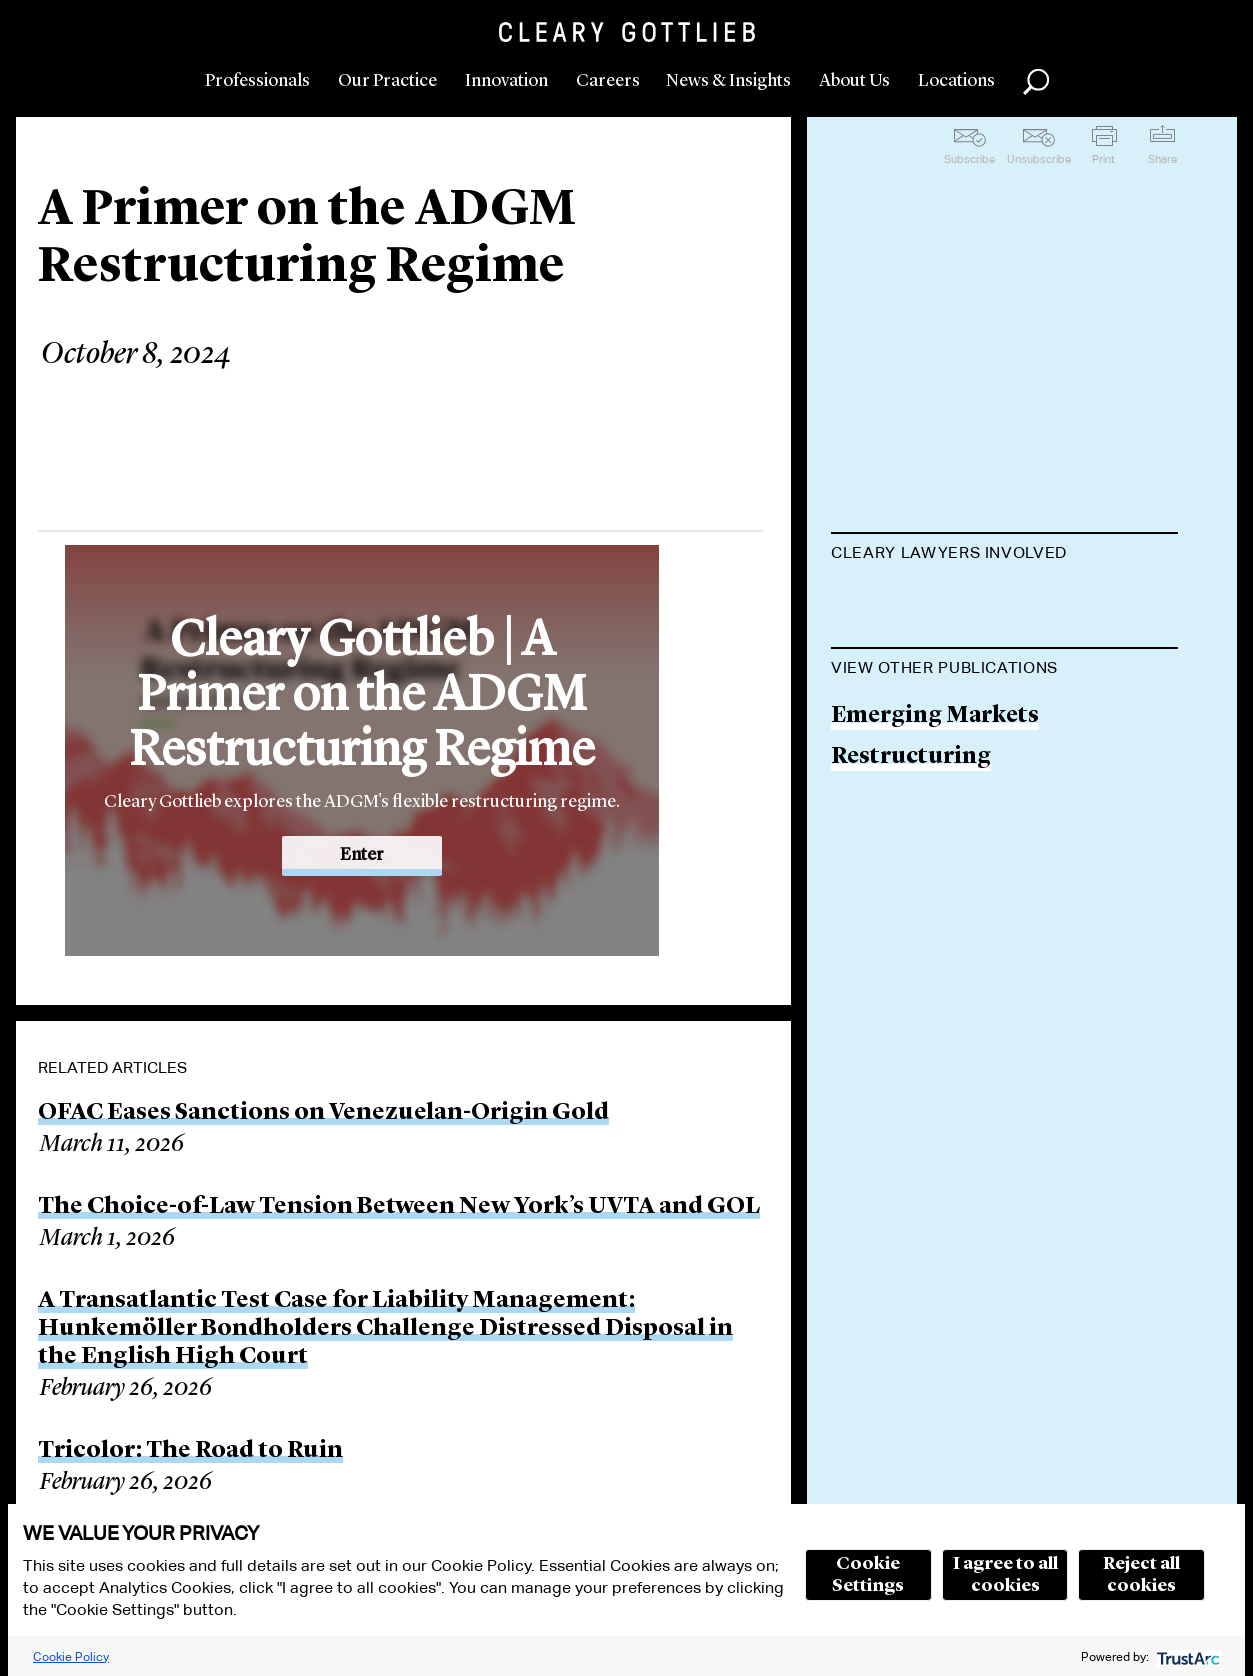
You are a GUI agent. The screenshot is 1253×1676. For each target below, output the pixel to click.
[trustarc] (1186, 1656)
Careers (608, 81)
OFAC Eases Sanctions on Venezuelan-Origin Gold (323, 1113)
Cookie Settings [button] (868, 1575)
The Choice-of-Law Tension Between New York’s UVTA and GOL (399, 1207)
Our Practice (387, 81)
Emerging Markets (935, 894)
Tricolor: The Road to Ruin (190, 1451)
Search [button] (1036, 82)
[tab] (1004, 555)
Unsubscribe (1039, 159)
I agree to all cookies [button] (1005, 1575)
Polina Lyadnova (922, 602)
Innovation (506, 81)
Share (1162, 159)
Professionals (257, 81)
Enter (362, 855)
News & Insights (728, 81)
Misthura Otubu (922, 679)
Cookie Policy (71, 1656)
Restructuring (911, 934)
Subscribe (969, 159)
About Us (854, 81)
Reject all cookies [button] (1141, 1575)
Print (1103, 159)
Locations (956, 81)
